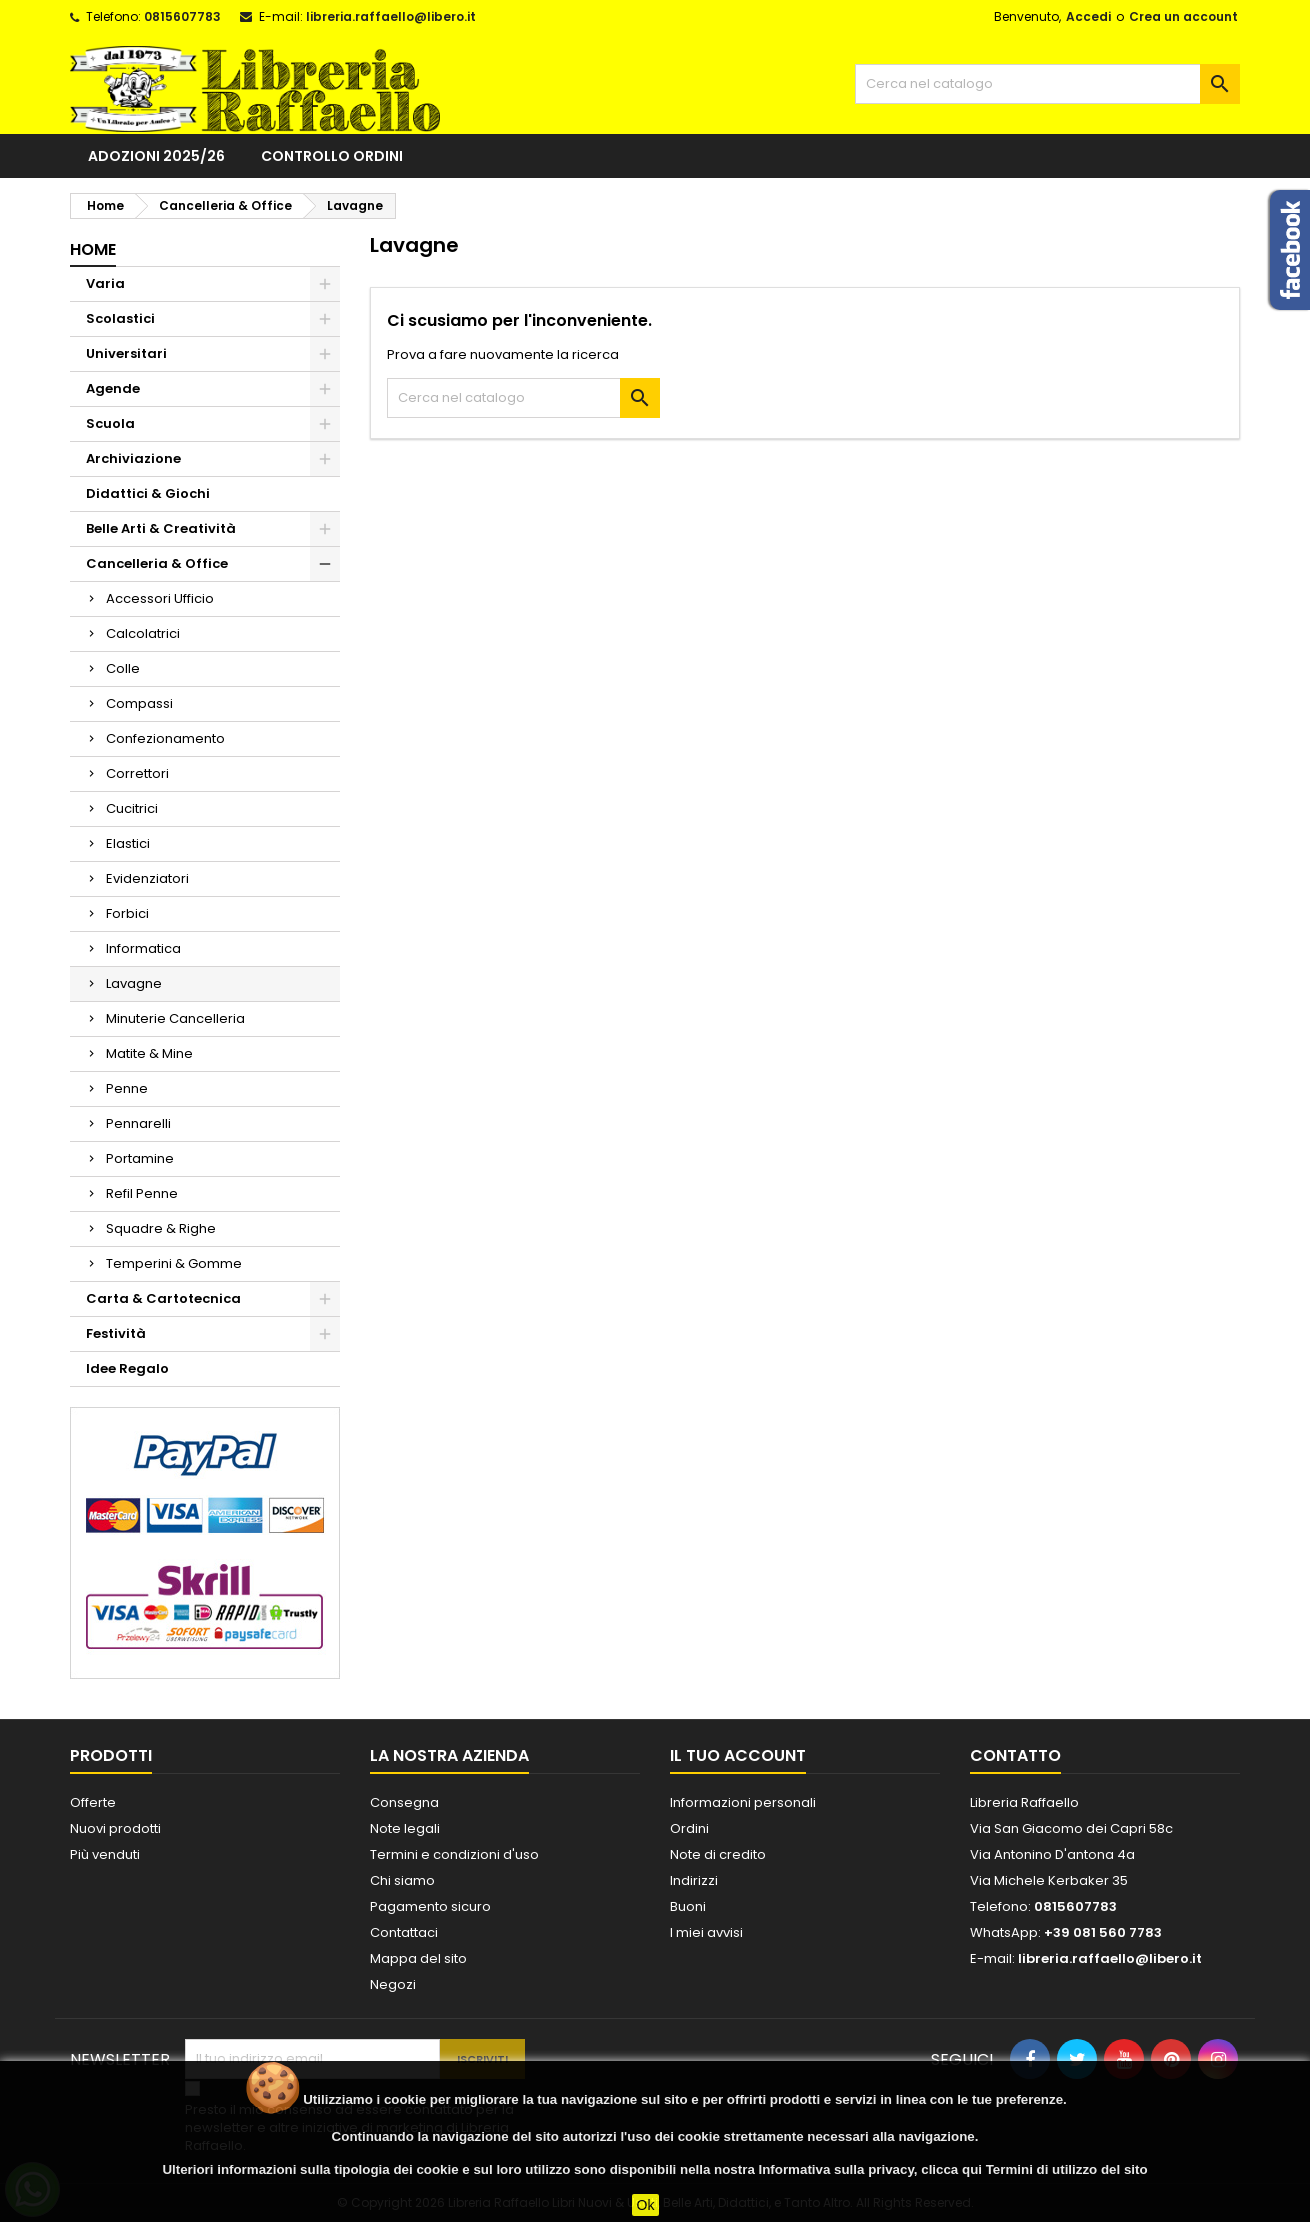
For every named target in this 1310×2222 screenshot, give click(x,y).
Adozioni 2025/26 (156, 156)
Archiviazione (133, 458)
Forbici (127, 913)
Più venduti (105, 1854)
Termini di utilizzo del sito (1067, 2169)
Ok (646, 2205)
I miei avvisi (706, 1932)
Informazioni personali (743, 1802)
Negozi (393, 1984)
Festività (116, 1333)
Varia (105, 283)
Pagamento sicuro (430, 1906)
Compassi (139, 703)
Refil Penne (142, 1193)
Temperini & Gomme (174, 1263)
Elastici (128, 843)
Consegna (404, 1802)
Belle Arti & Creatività (161, 528)
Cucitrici (132, 808)
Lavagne (134, 983)
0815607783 (182, 16)
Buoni (688, 1906)
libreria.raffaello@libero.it (391, 16)
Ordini (689, 1828)
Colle (123, 668)
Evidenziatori (147, 878)
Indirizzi (694, 1880)
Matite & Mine (149, 1053)
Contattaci (404, 1932)
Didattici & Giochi (148, 493)
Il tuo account (738, 1755)
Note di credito (718, 1854)
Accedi (1088, 16)
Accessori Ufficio (160, 598)
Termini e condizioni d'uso (454, 1854)
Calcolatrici (143, 633)
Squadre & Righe (161, 1228)
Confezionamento (165, 738)
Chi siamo (402, 1880)
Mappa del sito (418, 1958)
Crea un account (1183, 16)
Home (93, 249)
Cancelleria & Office (157, 563)
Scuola (110, 423)
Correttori (137, 773)
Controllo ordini (332, 156)
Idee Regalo (127, 1368)
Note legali (405, 1828)
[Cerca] (1047, 84)
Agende (113, 388)
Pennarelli (138, 1123)
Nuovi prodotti (115, 1828)
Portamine (140, 1158)
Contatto (1015, 1755)
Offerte (93, 1802)
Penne (127, 1088)
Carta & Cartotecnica (163, 1298)
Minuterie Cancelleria (175, 1018)
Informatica (143, 948)
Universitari (126, 353)
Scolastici (120, 318)
